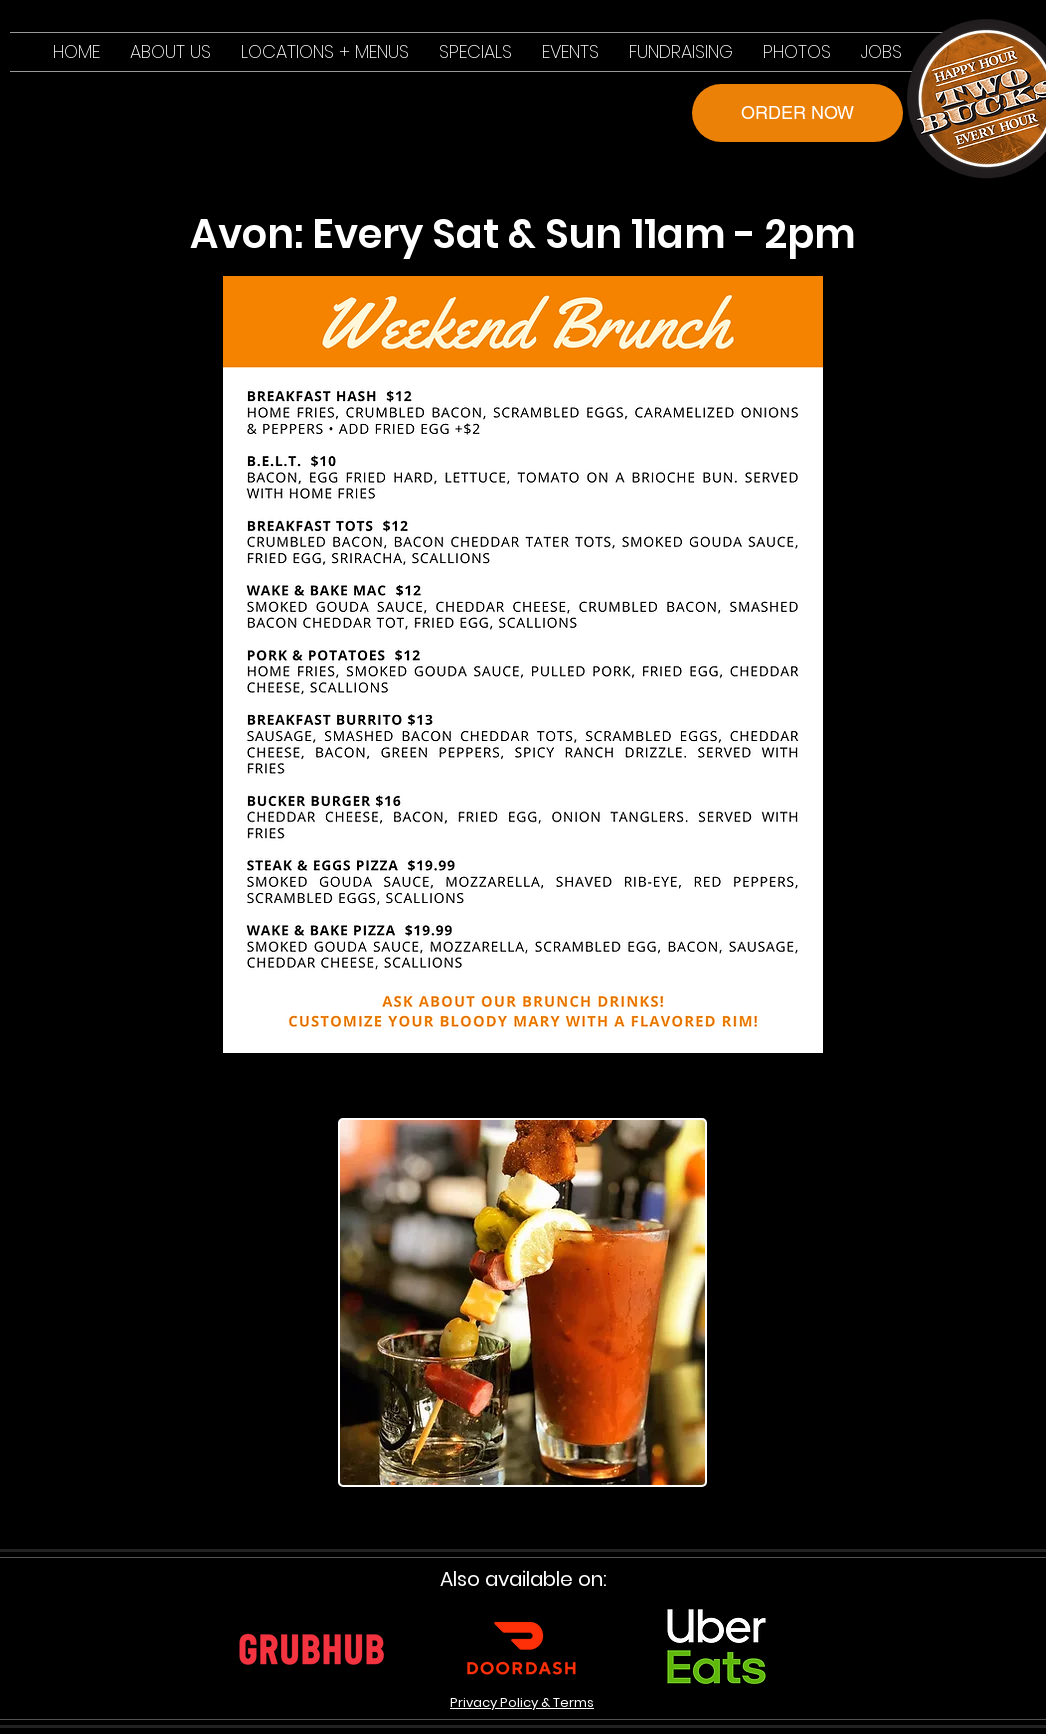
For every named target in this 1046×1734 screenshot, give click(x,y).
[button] (325, 52)
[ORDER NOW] (797, 113)
